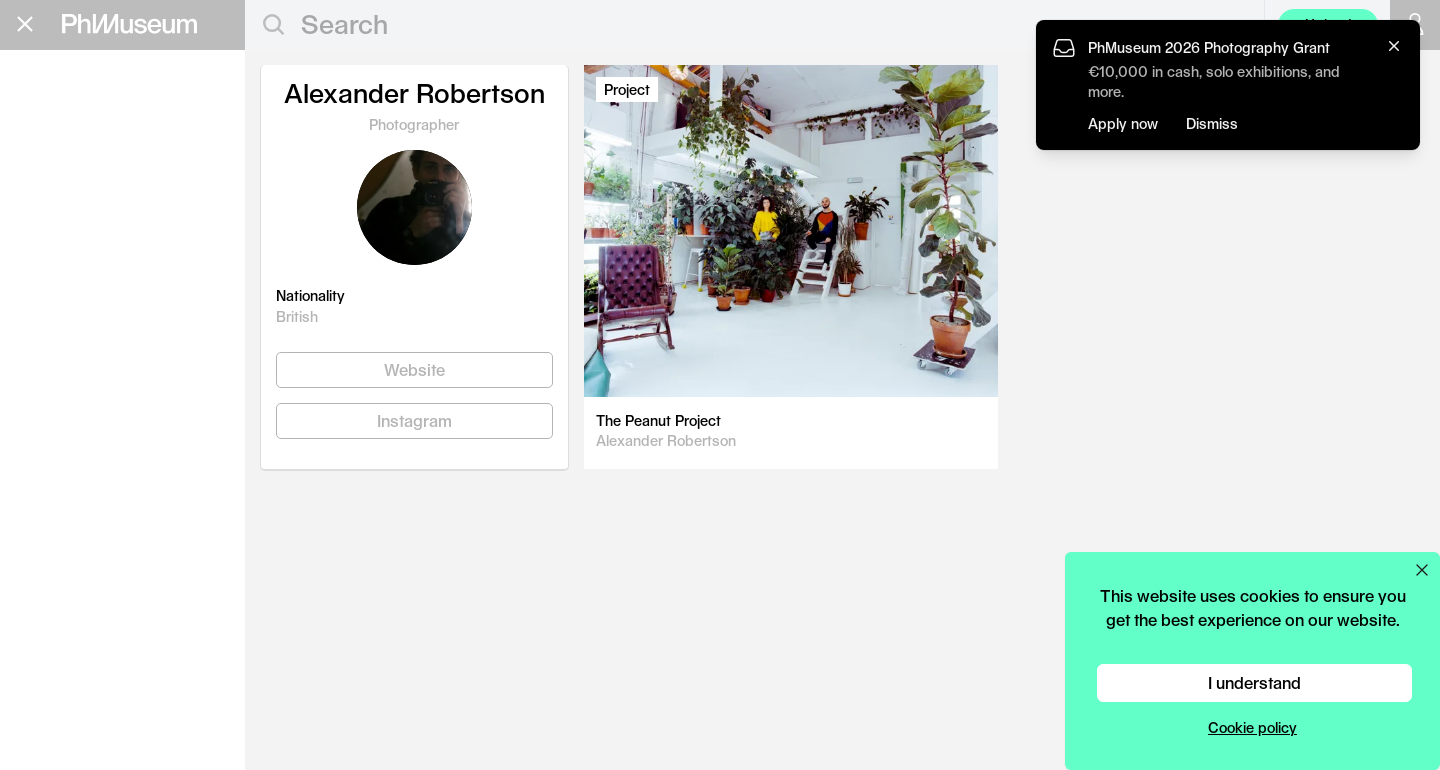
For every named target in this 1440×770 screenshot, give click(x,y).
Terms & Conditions (79, 516)
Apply (205, 178)
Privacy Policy (61, 499)
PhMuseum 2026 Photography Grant (1209, 47)
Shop (41, 356)
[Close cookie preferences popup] (1422, 570)
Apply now (1123, 123)
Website (414, 369)
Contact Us (52, 481)
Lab (39, 270)
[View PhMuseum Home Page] (129, 24)
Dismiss (1212, 123)
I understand (1254, 682)
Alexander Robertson (666, 440)
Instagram (414, 420)
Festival (64, 238)
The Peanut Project (658, 420)
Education (80, 142)
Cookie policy (1252, 727)
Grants (58, 174)
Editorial (68, 110)
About (45, 331)
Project (627, 89)
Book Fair (77, 206)
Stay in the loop (85, 439)
